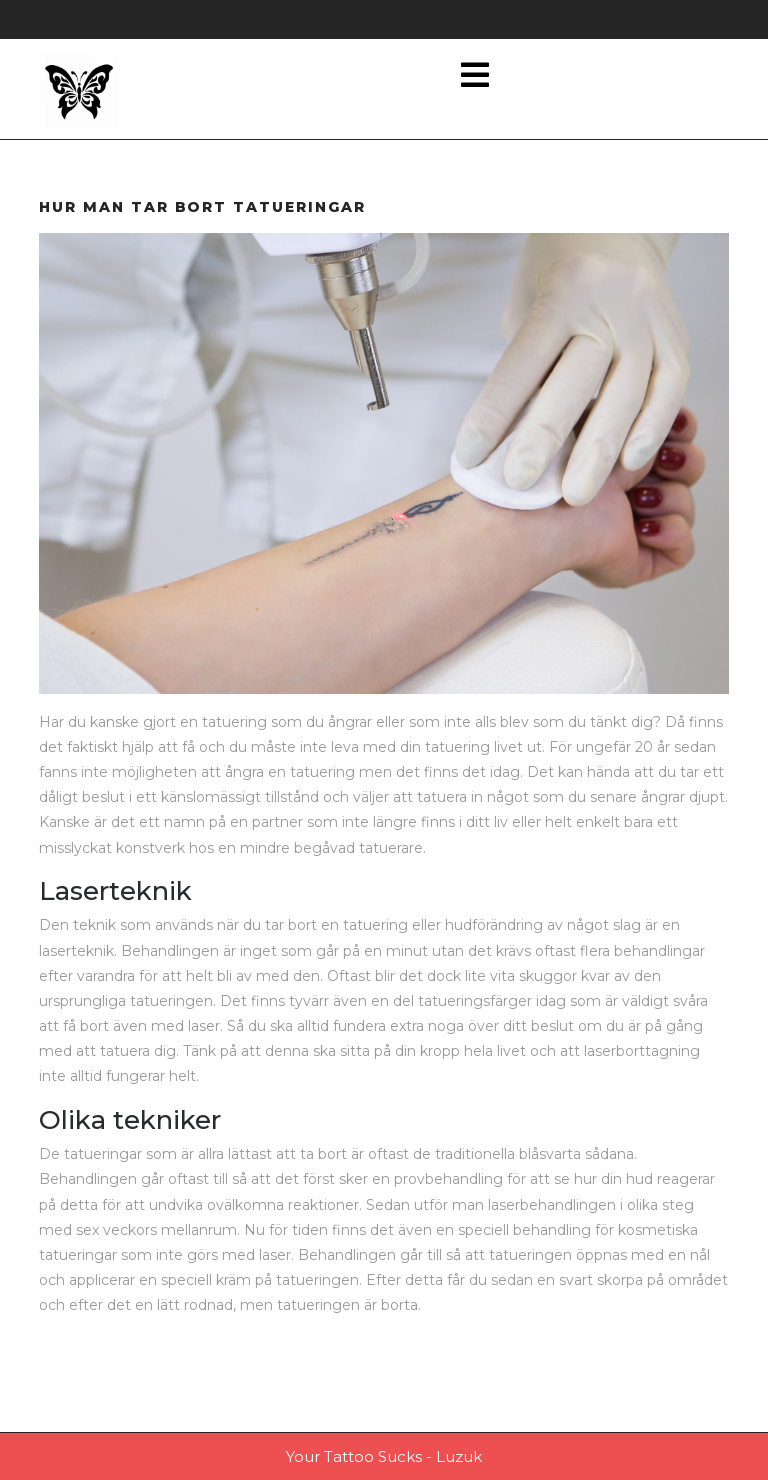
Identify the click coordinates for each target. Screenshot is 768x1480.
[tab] (475, 76)
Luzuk (459, 1456)
